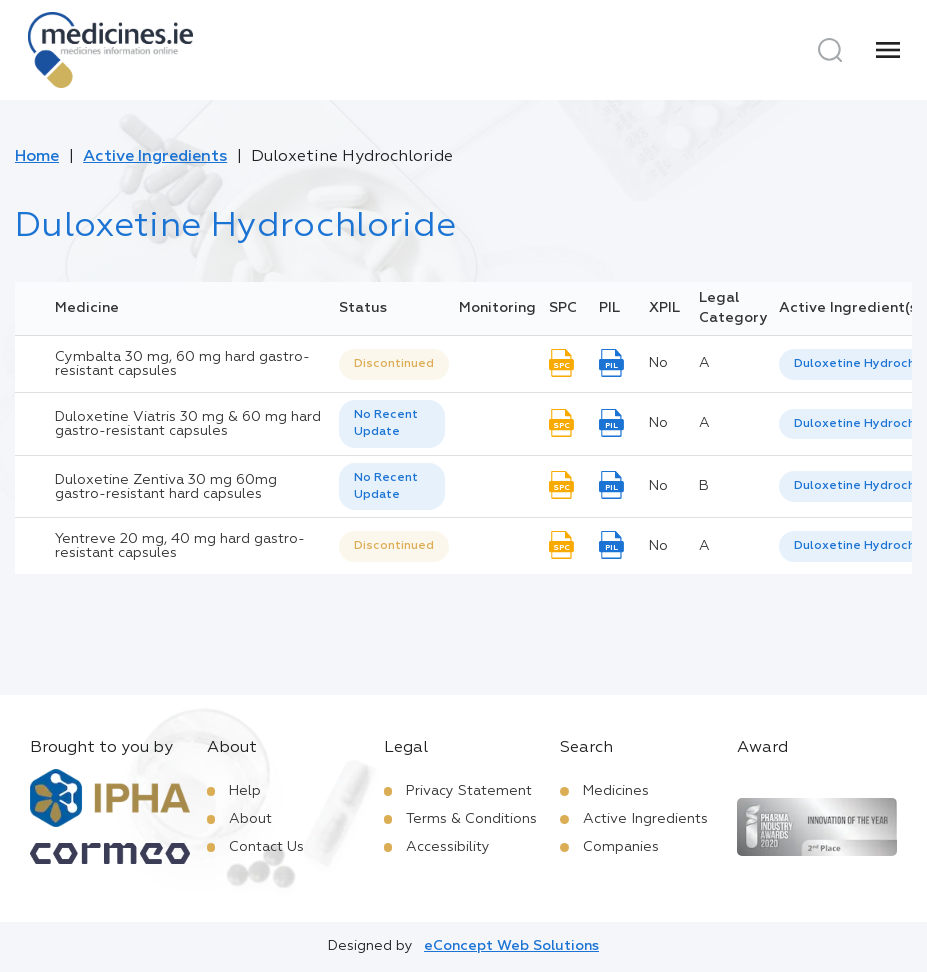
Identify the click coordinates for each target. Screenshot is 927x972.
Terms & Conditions (471, 819)
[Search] (830, 50)
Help (245, 791)
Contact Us (266, 847)
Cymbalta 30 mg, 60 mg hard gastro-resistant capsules (182, 364)
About (250, 819)
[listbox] (394, 364)
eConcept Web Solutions (511, 946)
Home (37, 157)
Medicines (616, 791)
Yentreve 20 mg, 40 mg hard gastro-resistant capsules (180, 546)
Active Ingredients (155, 157)
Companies (621, 847)
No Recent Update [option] (386, 423)
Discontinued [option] (394, 364)
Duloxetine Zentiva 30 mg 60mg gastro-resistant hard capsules (166, 487)
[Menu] (888, 50)
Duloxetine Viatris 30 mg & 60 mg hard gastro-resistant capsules (188, 424)
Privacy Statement (469, 791)
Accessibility (448, 847)
